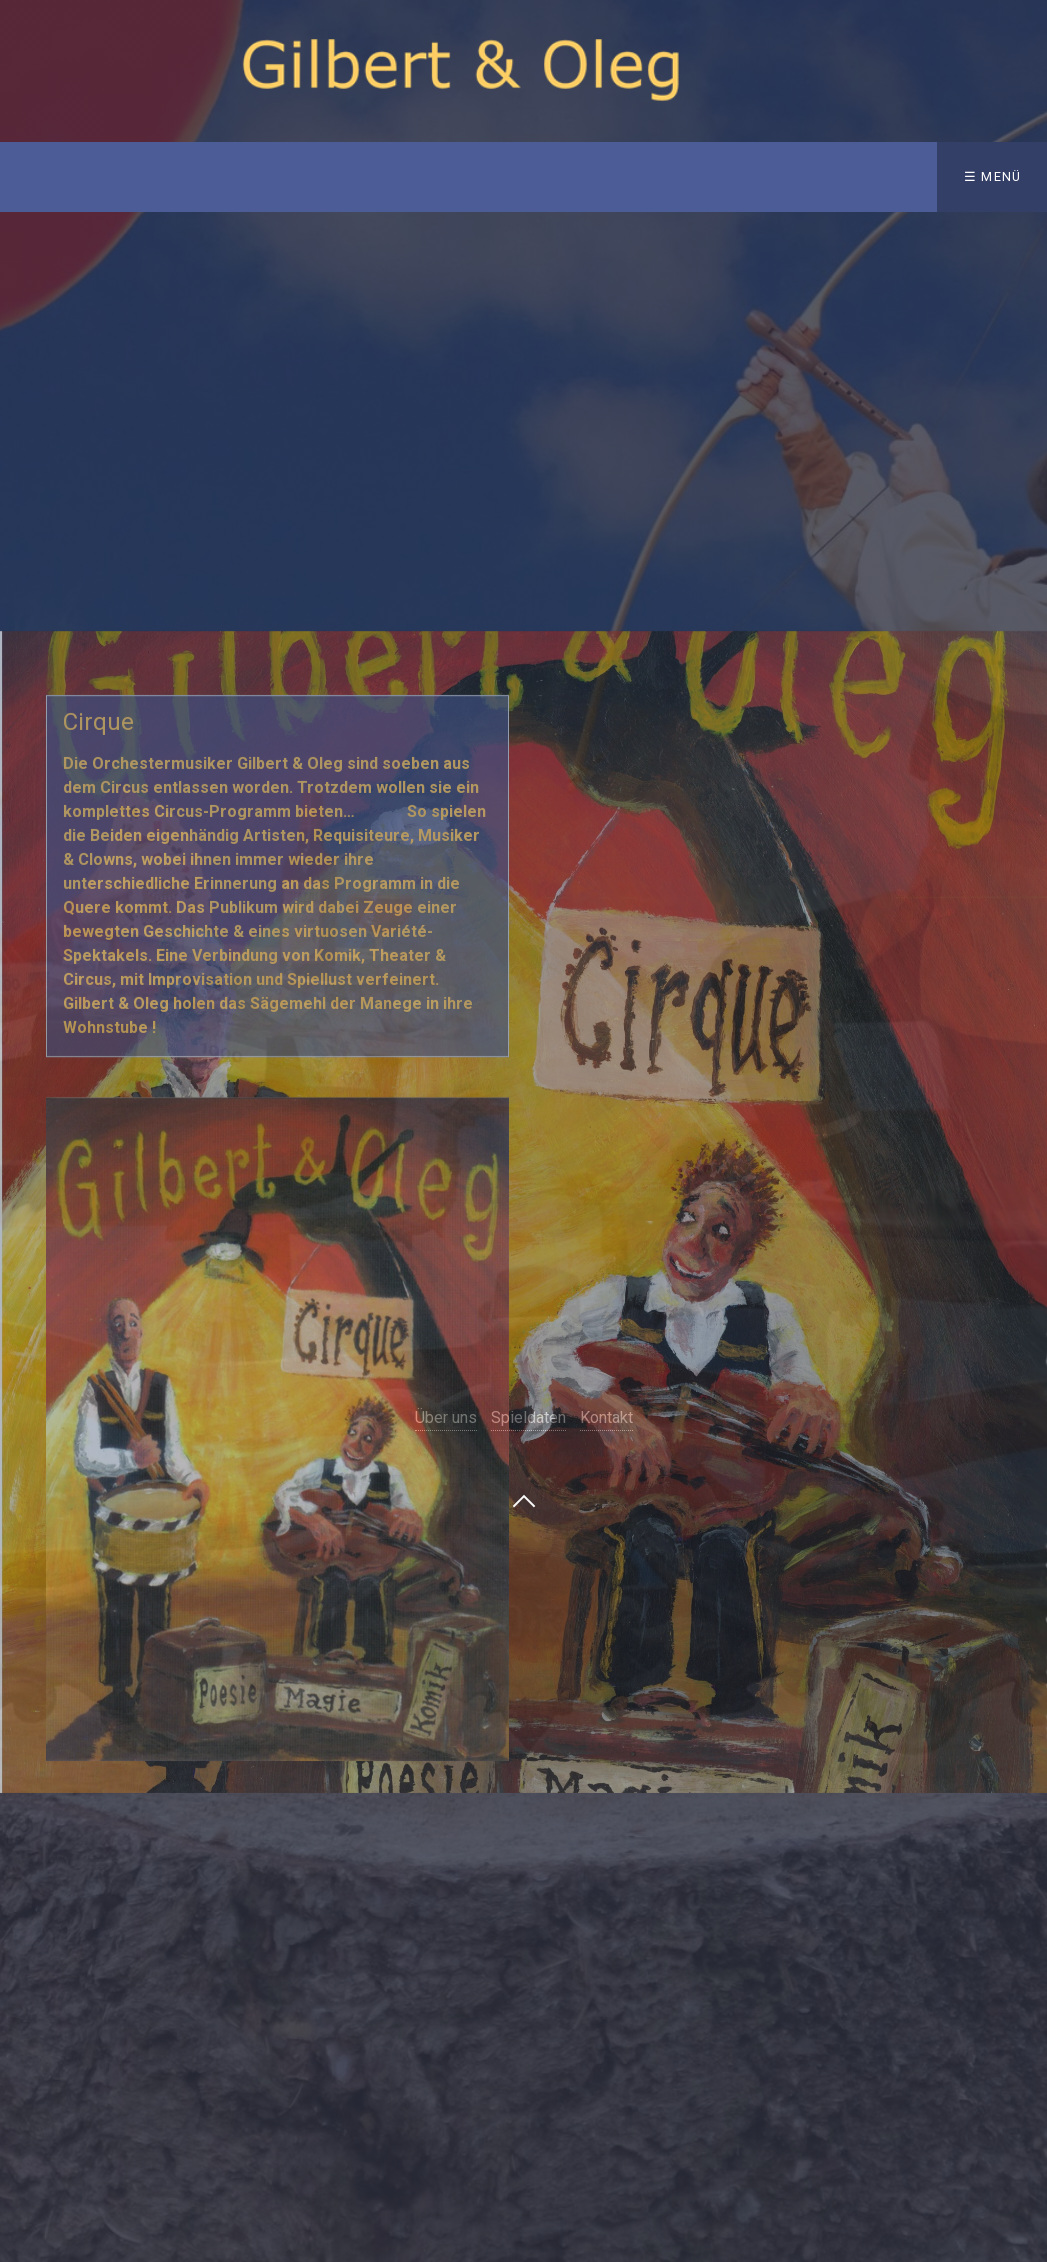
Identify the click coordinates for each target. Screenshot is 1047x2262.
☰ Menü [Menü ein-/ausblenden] (993, 176)
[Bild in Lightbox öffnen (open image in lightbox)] (277, 1534)
